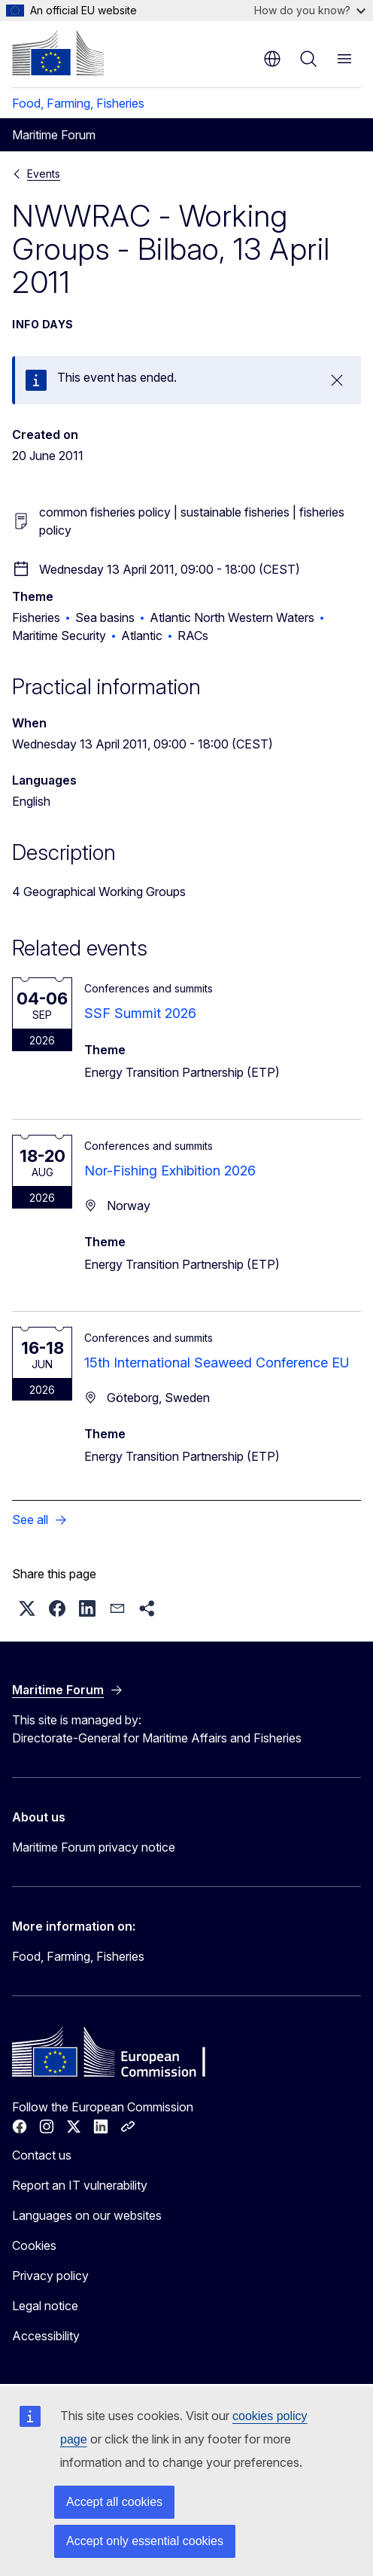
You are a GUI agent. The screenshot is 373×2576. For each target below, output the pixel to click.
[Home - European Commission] (58, 52)
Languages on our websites (87, 2215)
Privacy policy (50, 2275)
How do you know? (309, 10)
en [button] (272, 59)
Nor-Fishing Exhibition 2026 (170, 1170)
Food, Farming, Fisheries (78, 103)
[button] (27, 1608)
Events (43, 173)
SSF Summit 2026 (140, 1013)
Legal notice (45, 2305)
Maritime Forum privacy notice (93, 1847)
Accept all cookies (114, 2501)
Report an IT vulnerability (79, 2185)
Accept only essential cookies (144, 2541)
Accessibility (46, 2335)
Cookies (34, 2245)
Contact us (41, 2155)
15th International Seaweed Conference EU (217, 1362)
